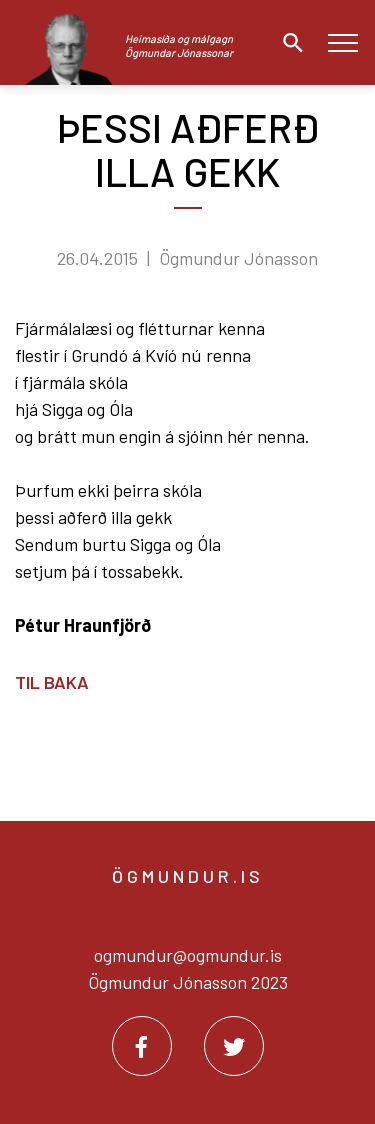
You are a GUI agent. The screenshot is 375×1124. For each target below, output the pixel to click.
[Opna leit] (288, 43)
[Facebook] (142, 1046)
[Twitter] (234, 1046)
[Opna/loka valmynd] (342, 42)
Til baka (52, 682)
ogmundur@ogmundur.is (188, 955)
